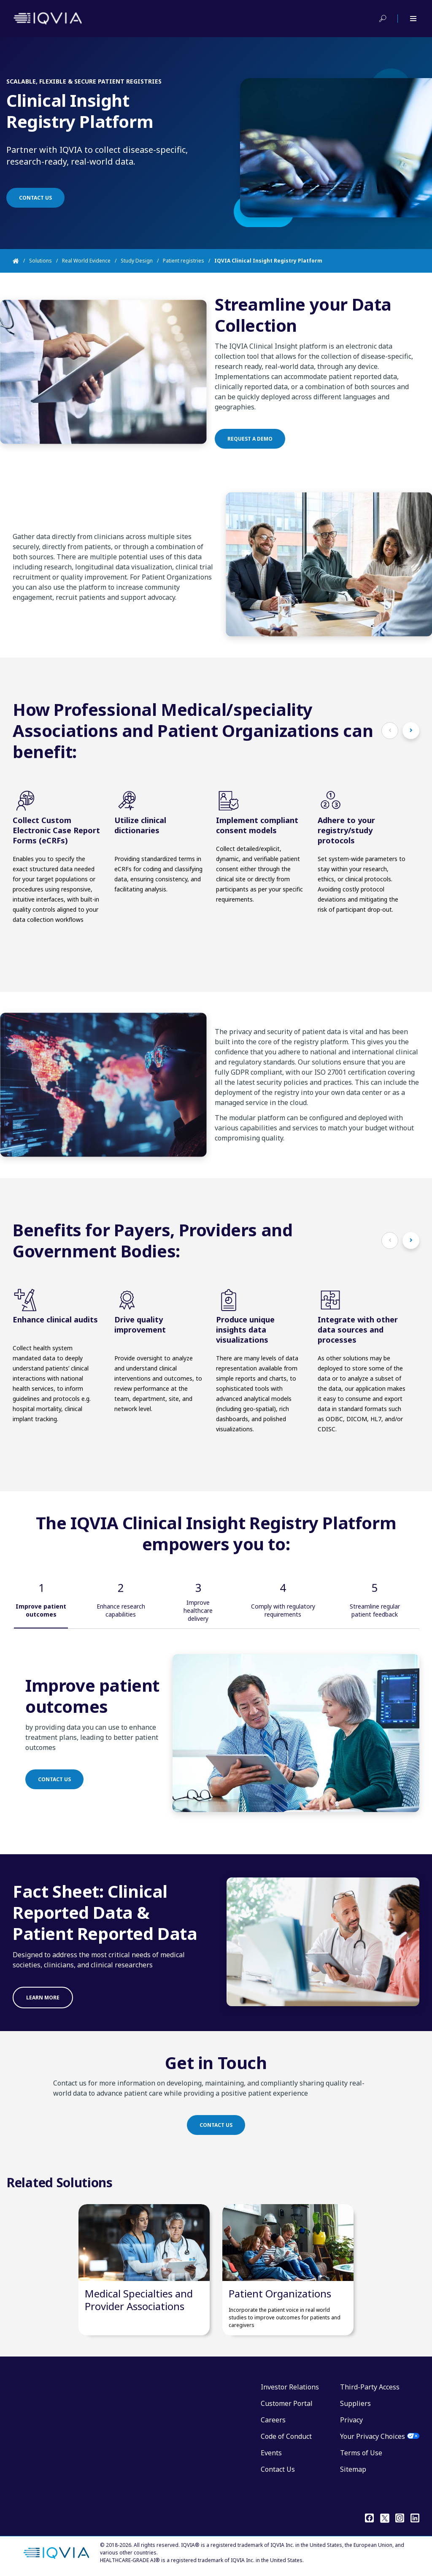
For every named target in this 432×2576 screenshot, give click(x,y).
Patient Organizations (280, 2293)
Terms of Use (361, 2452)
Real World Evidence (86, 260)
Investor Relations (290, 2387)
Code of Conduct (286, 2436)
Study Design (137, 260)
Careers (273, 2419)
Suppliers (355, 2403)
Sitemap (353, 2469)
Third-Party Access (370, 2387)
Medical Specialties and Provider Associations (139, 2299)
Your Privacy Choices (372, 2436)
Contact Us (278, 2469)
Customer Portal (287, 2403)
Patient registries (183, 260)
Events (271, 2452)
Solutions (40, 260)
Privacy (351, 2419)
